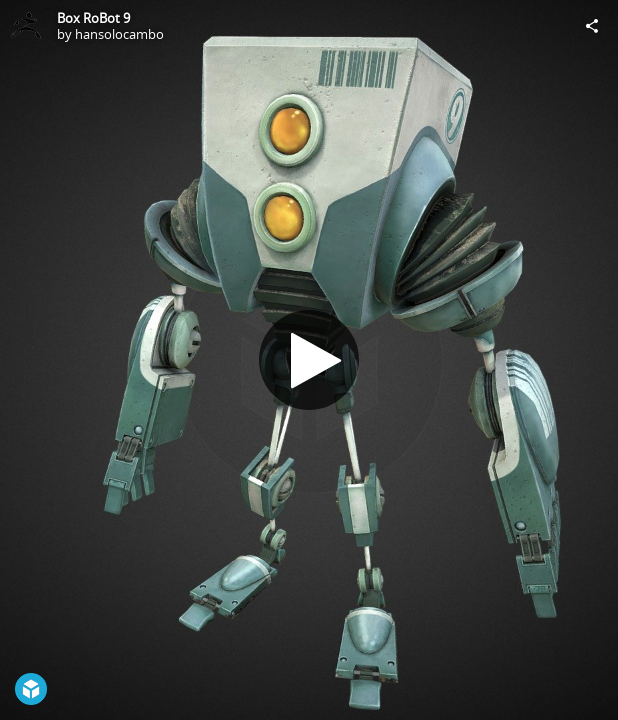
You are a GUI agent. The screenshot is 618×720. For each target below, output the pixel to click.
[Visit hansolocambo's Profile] (26, 26)
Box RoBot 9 (93, 18)
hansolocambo (119, 34)
